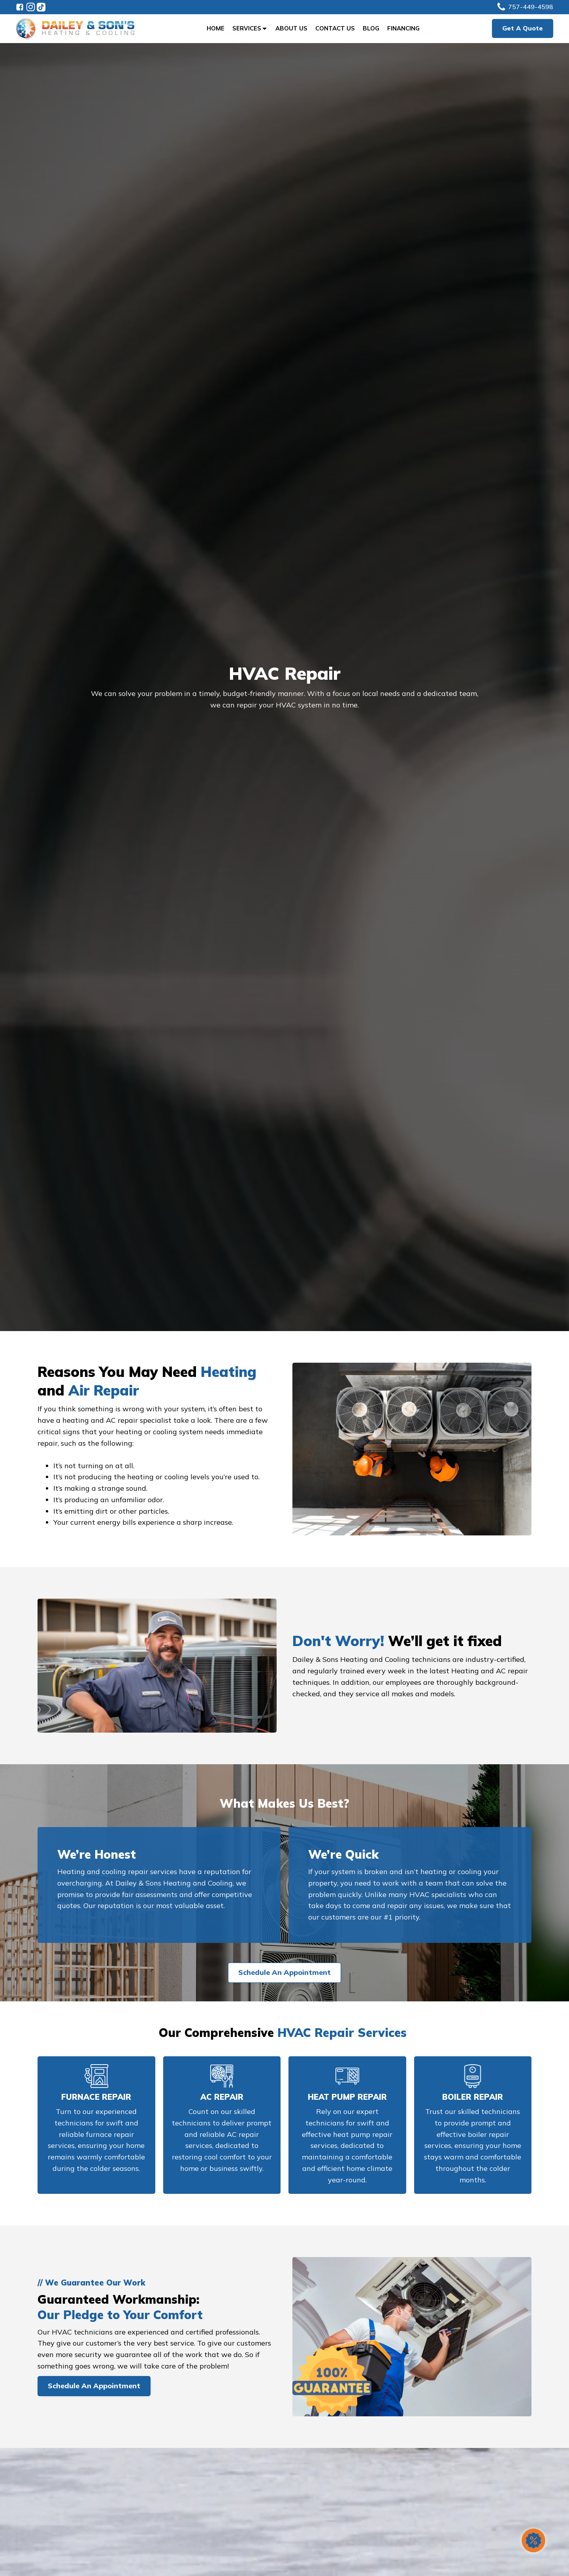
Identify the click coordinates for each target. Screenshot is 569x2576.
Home (215, 28)
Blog (371, 28)
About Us (291, 28)
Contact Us (335, 28)
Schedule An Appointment (284, 1972)
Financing (403, 28)
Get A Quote (522, 28)
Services (250, 28)
